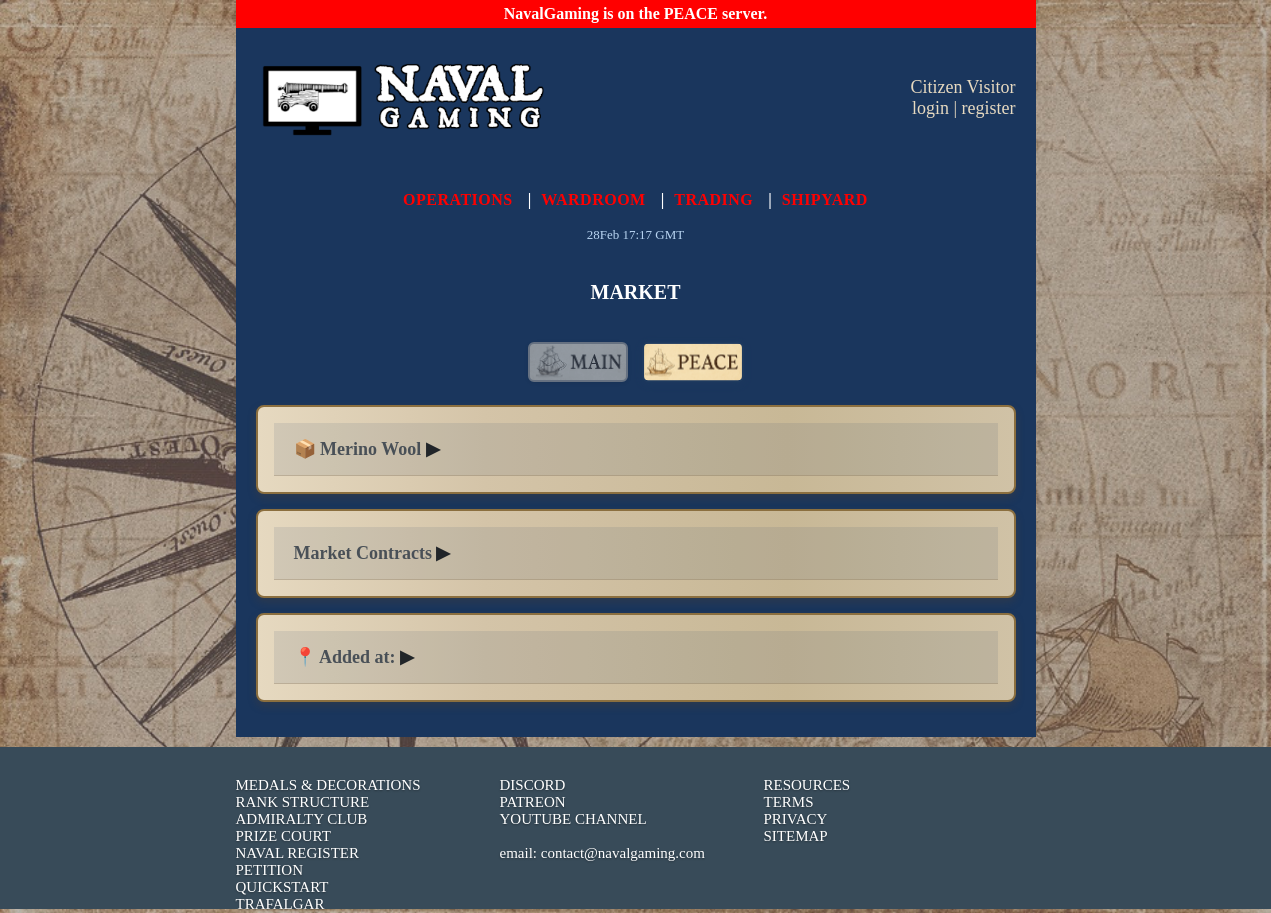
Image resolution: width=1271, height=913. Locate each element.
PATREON (533, 802)
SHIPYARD (825, 199)
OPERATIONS (458, 199)
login (930, 108)
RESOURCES (807, 785)
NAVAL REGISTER (298, 853)
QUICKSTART (282, 887)
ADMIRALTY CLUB (302, 819)
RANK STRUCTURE (303, 802)
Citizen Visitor (962, 87)
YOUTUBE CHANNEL (573, 819)
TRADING (713, 199)
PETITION (270, 870)
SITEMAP (796, 836)
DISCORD (533, 785)
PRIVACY (796, 819)
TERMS (789, 802)
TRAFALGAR (280, 904)
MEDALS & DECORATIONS (328, 785)
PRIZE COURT (283, 836)
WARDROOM (593, 199)
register (989, 108)
